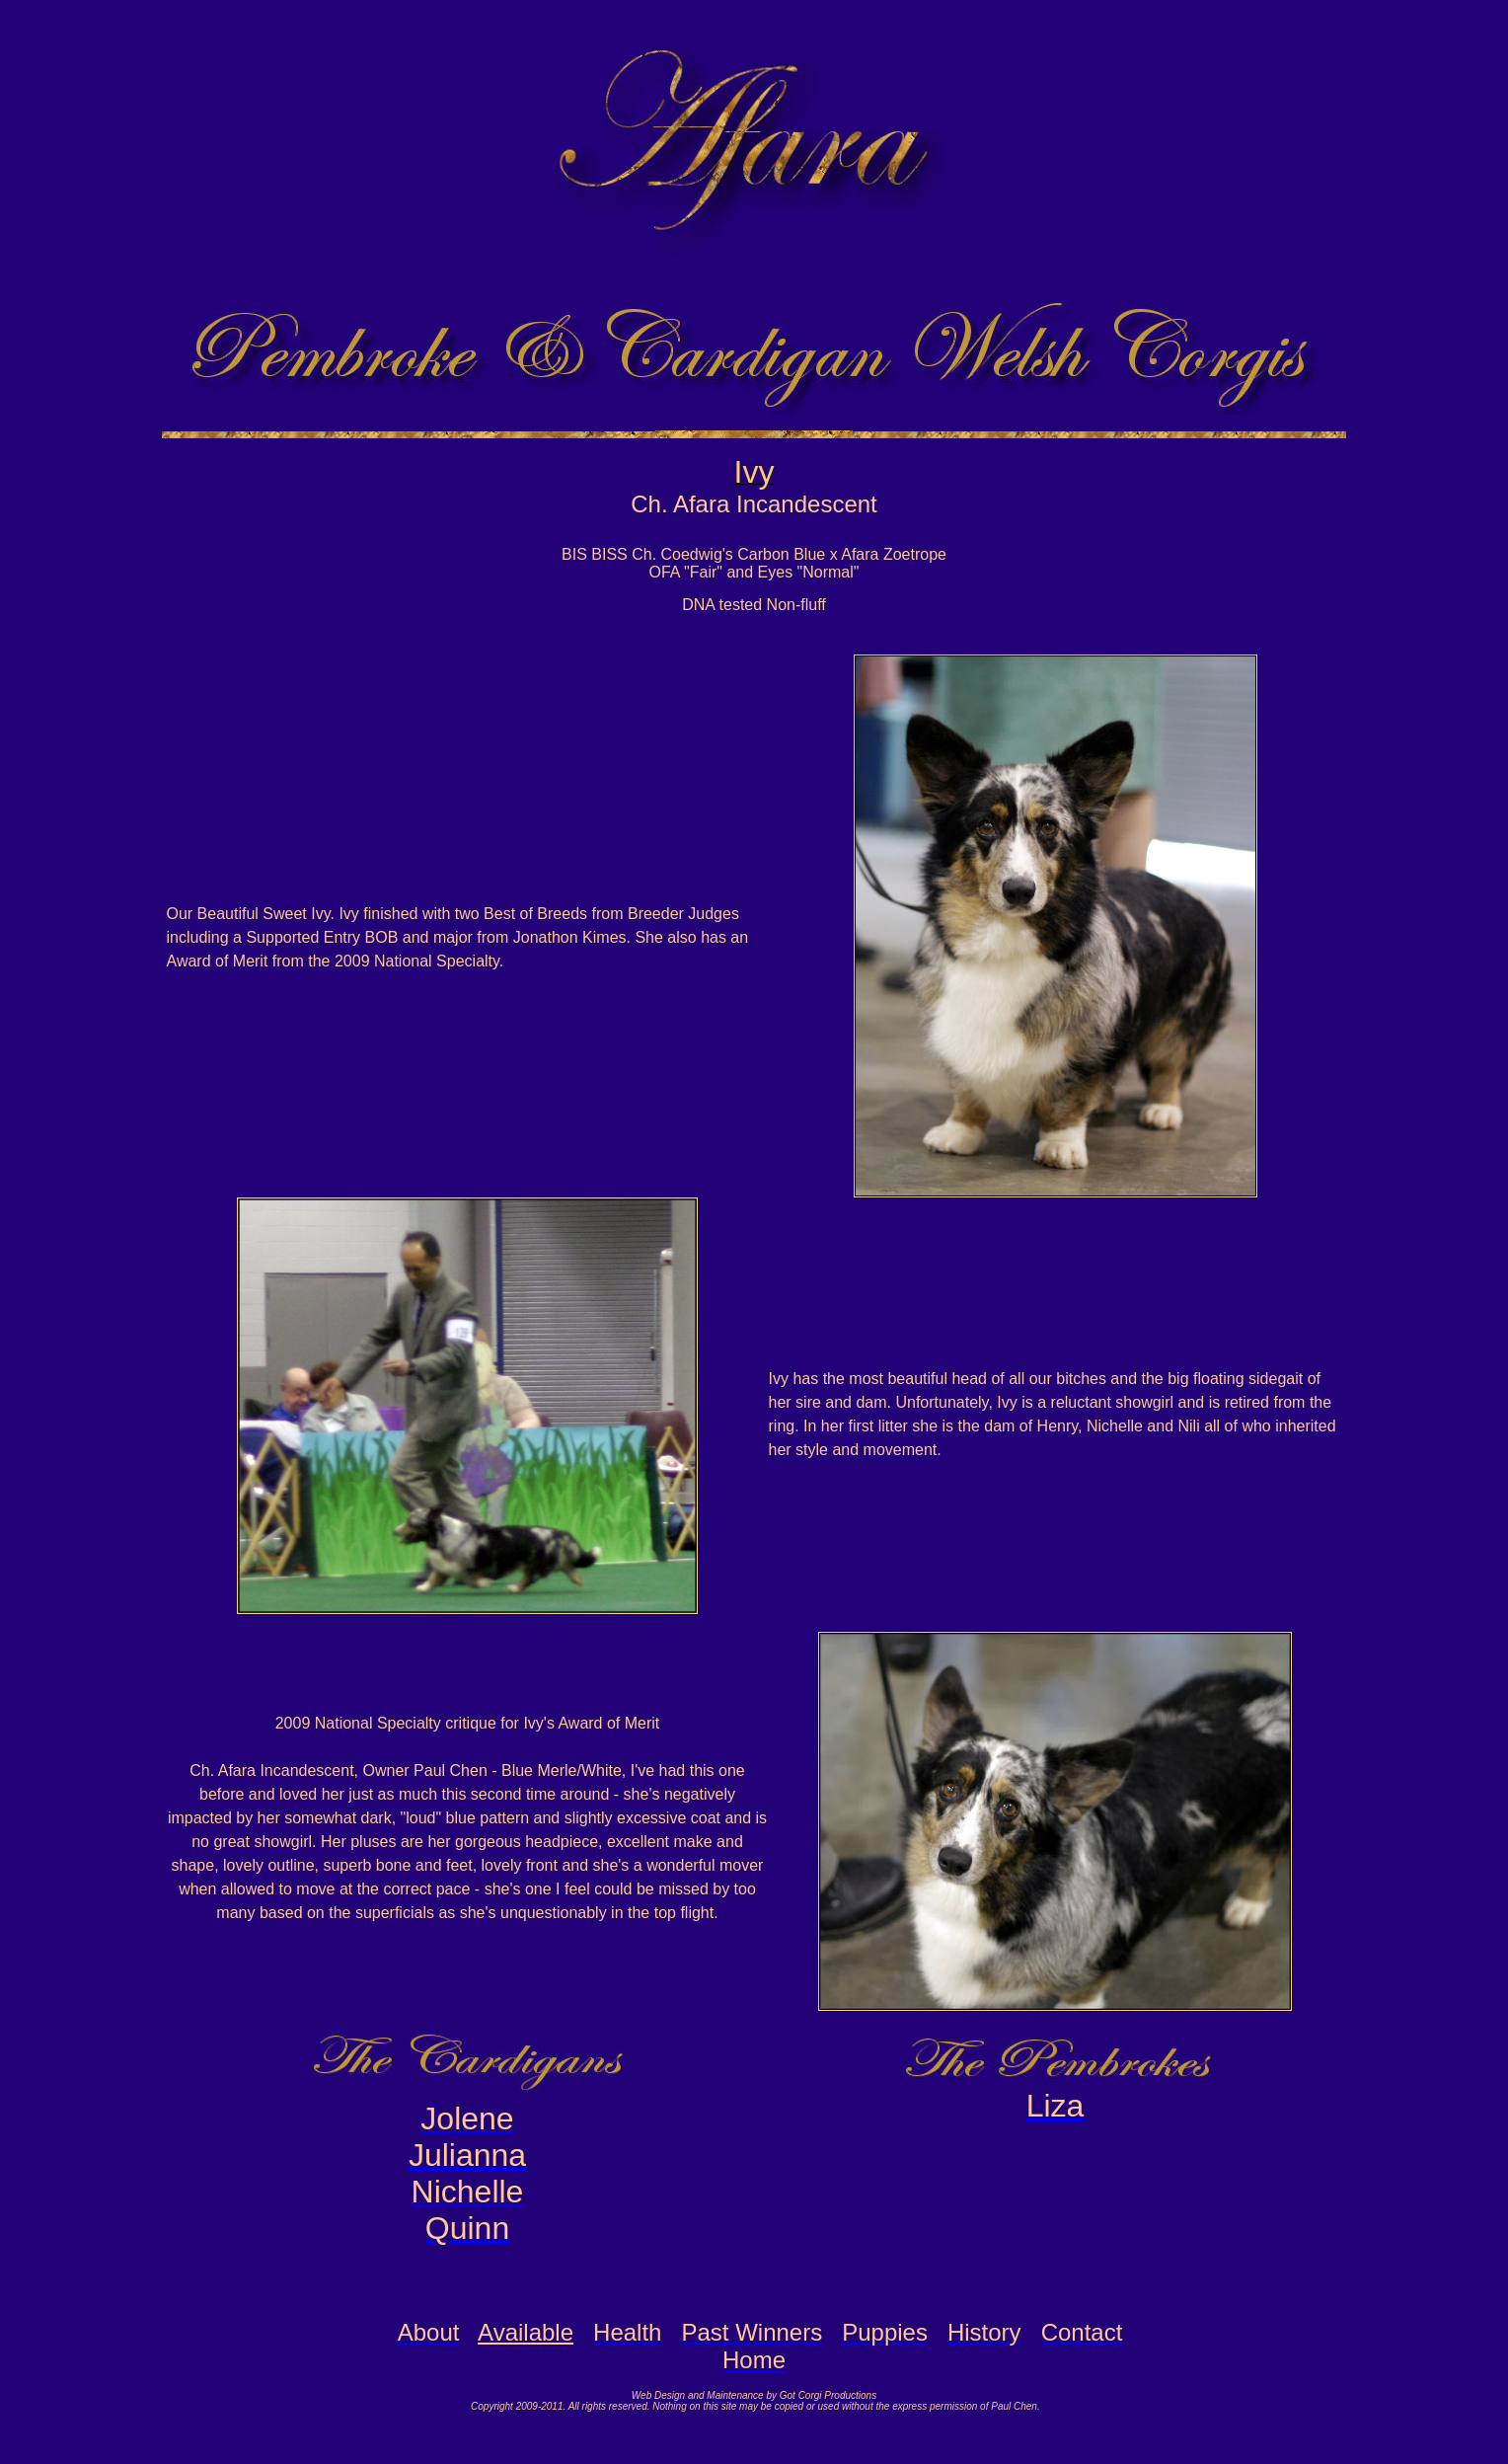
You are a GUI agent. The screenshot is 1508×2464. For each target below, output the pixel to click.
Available (525, 2332)
